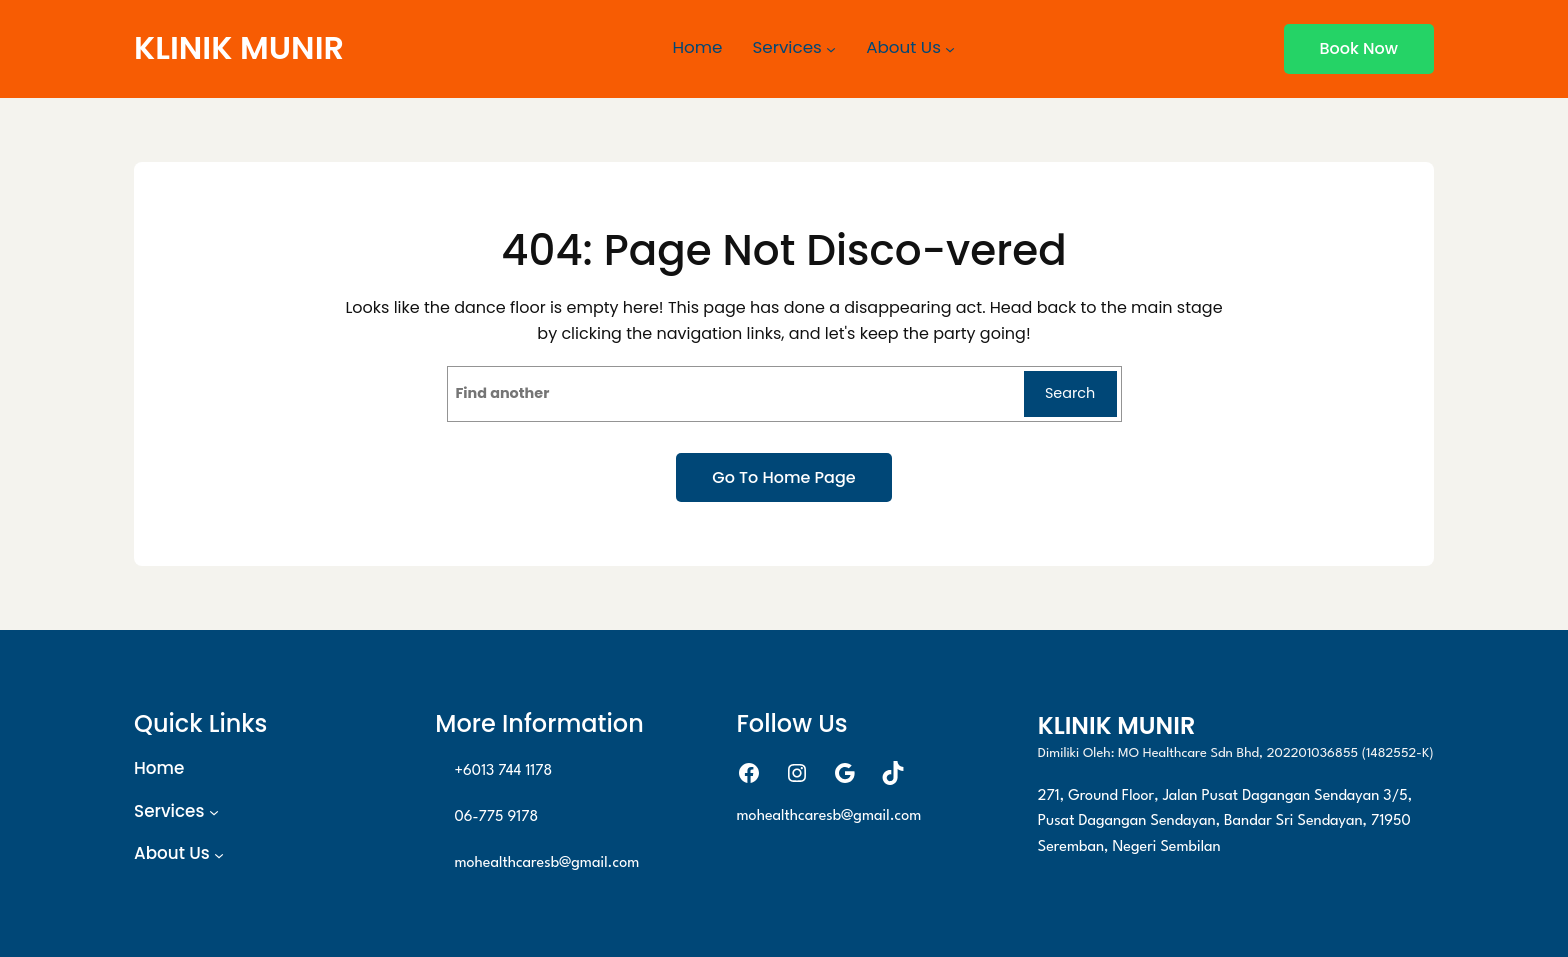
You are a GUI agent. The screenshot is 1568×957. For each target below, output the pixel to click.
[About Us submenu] (950, 49)
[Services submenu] (831, 49)
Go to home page (783, 477)
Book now (1359, 48)
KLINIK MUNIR (239, 47)
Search (1070, 393)
